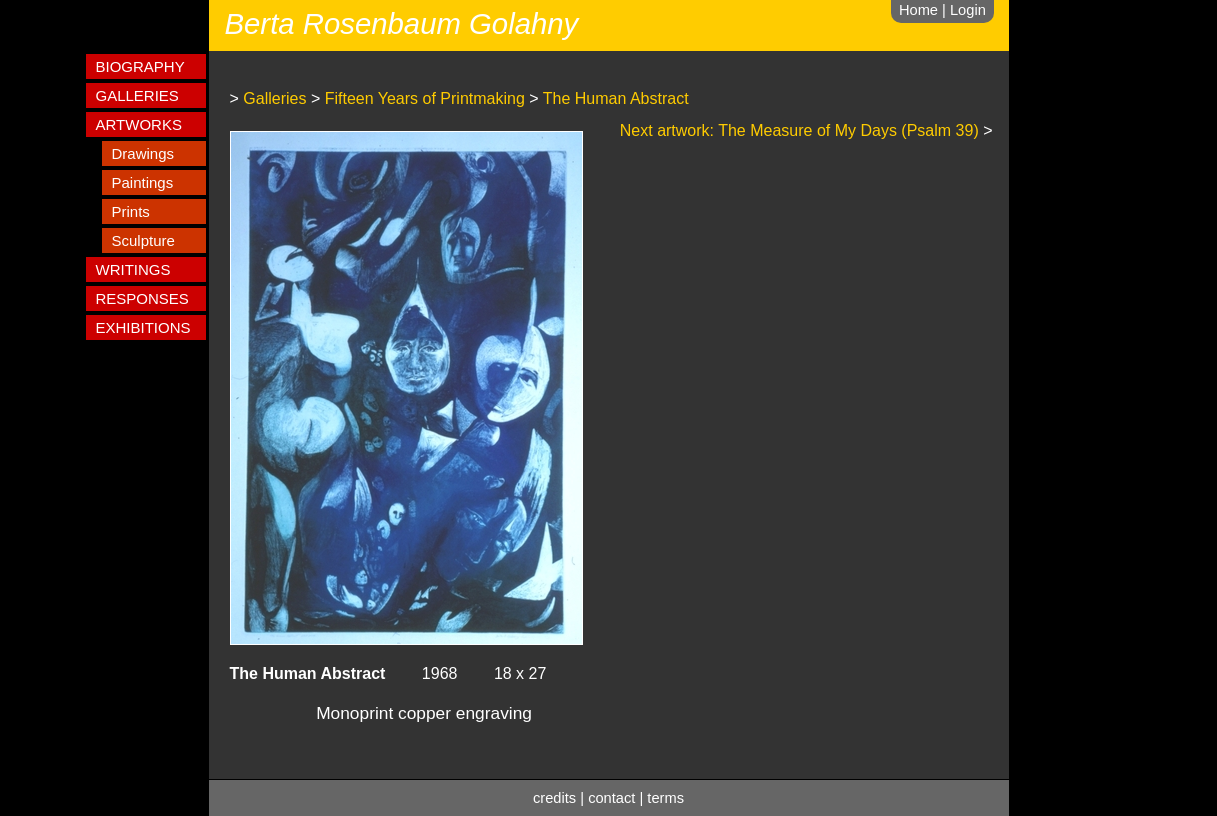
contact (611, 798)
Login (968, 10)
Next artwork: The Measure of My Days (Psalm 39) (799, 130)
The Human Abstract (616, 98)
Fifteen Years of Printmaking (425, 98)
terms (665, 798)
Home (918, 10)
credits (554, 798)
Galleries (274, 98)
